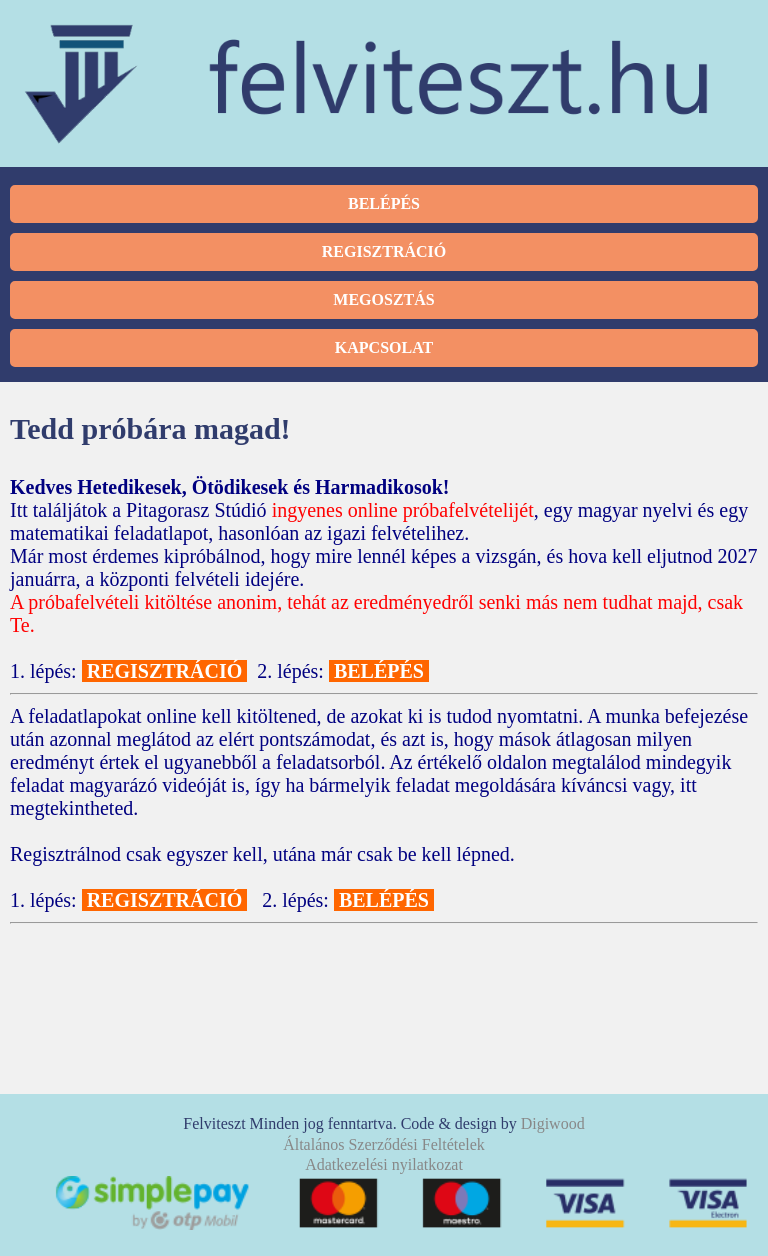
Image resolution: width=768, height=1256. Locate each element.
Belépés (384, 203)
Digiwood (553, 1123)
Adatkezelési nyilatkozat (384, 1164)
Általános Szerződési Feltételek (384, 1144)
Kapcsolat (384, 347)
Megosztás (383, 299)
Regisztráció (384, 251)
